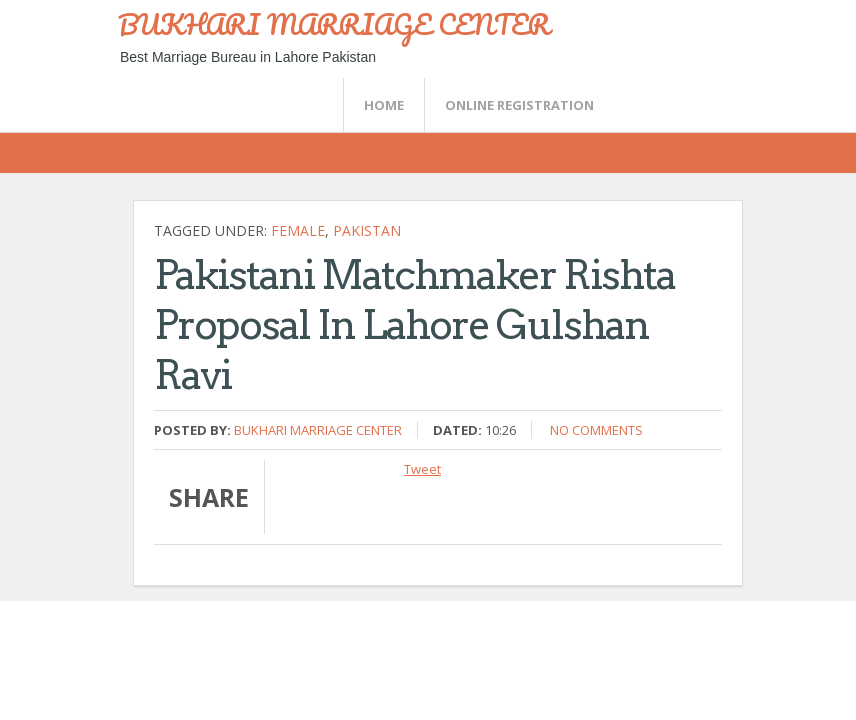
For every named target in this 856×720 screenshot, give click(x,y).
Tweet (422, 469)
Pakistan (367, 230)
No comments (596, 430)
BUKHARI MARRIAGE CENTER (334, 24)
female (298, 230)
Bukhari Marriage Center (318, 430)
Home (384, 105)
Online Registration (519, 105)
